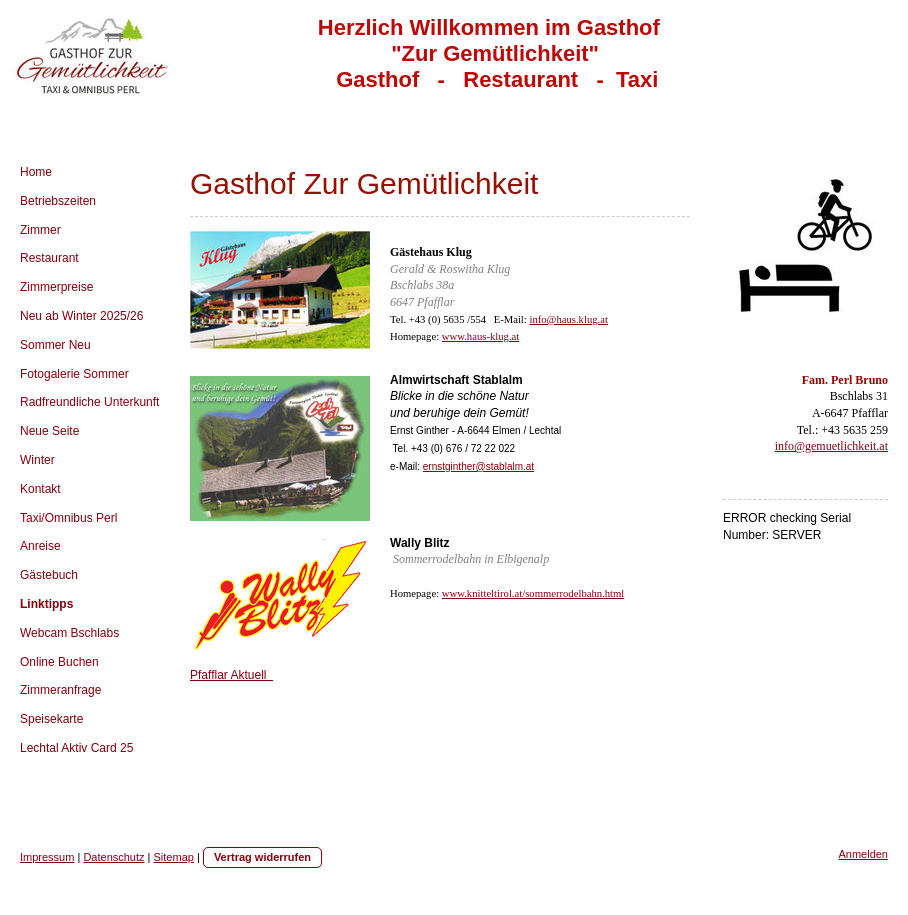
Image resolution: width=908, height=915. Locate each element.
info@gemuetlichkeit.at (831, 446)
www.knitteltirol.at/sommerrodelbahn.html (533, 593)
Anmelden (863, 854)
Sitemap (174, 857)
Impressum (47, 857)
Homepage (413, 336)
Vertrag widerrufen (262, 857)
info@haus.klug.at (568, 319)
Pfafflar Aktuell (231, 675)
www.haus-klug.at (480, 336)
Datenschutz (113, 857)
